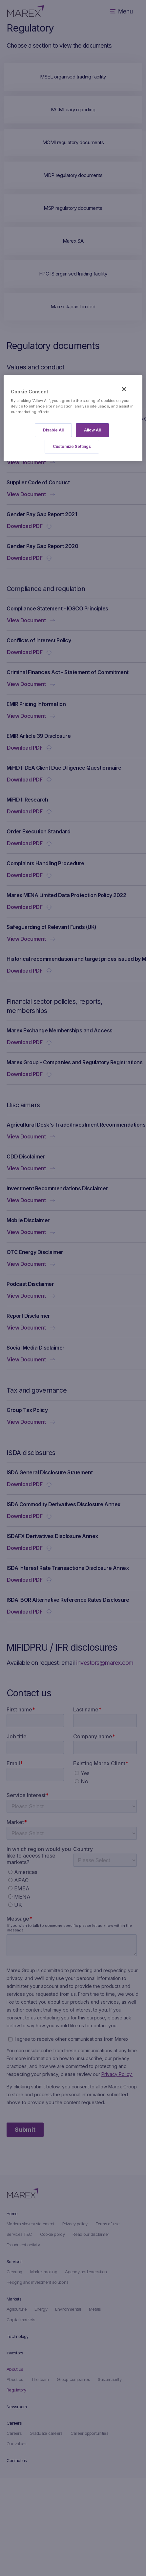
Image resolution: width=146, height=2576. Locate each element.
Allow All (92, 430)
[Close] (124, 389)
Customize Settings (72, 446)
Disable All (53, 430)
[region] (73, 418)
